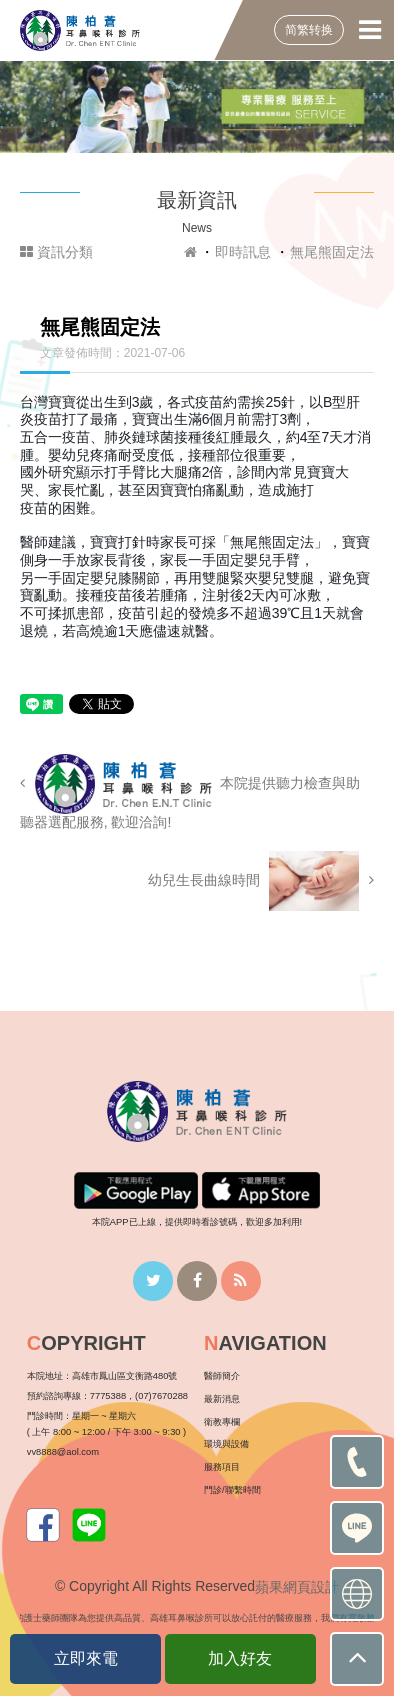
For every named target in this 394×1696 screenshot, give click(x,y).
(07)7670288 (161, 1396)
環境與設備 (226, 1444)
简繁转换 (309, 30)
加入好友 (240, 1658)
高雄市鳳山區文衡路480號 (125, 1376)
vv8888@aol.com (63, 1452)
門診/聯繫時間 (232, 1490)
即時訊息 (243, 252)
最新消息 (222, 1399)
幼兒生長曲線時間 (261, 881)
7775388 (108, 1396)
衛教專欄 (222, 1422)
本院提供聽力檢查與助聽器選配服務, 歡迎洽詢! (190, 792)
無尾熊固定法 (332, 252)
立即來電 (86, 1658)
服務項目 (222, 1467)
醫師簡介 (222, 1376)
